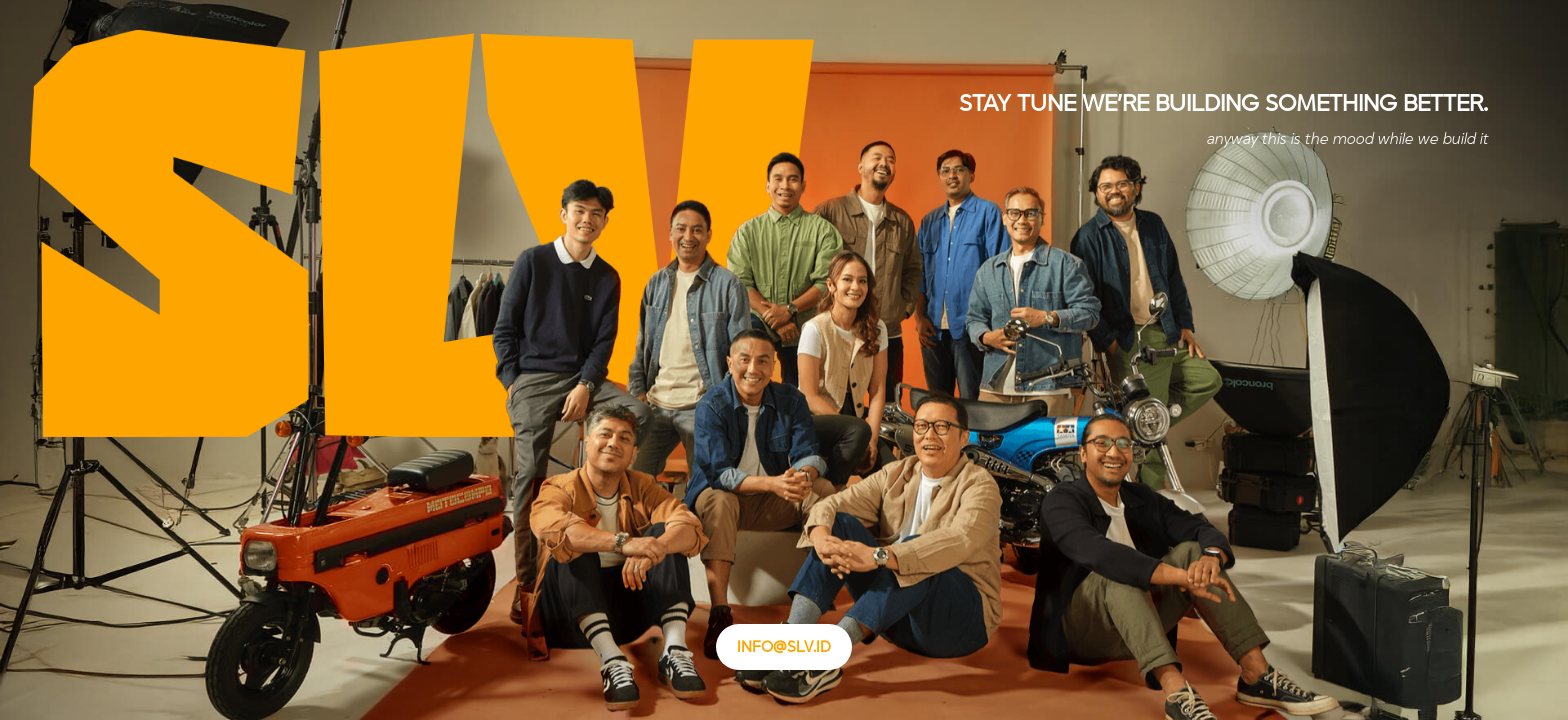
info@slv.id (784, 647)
